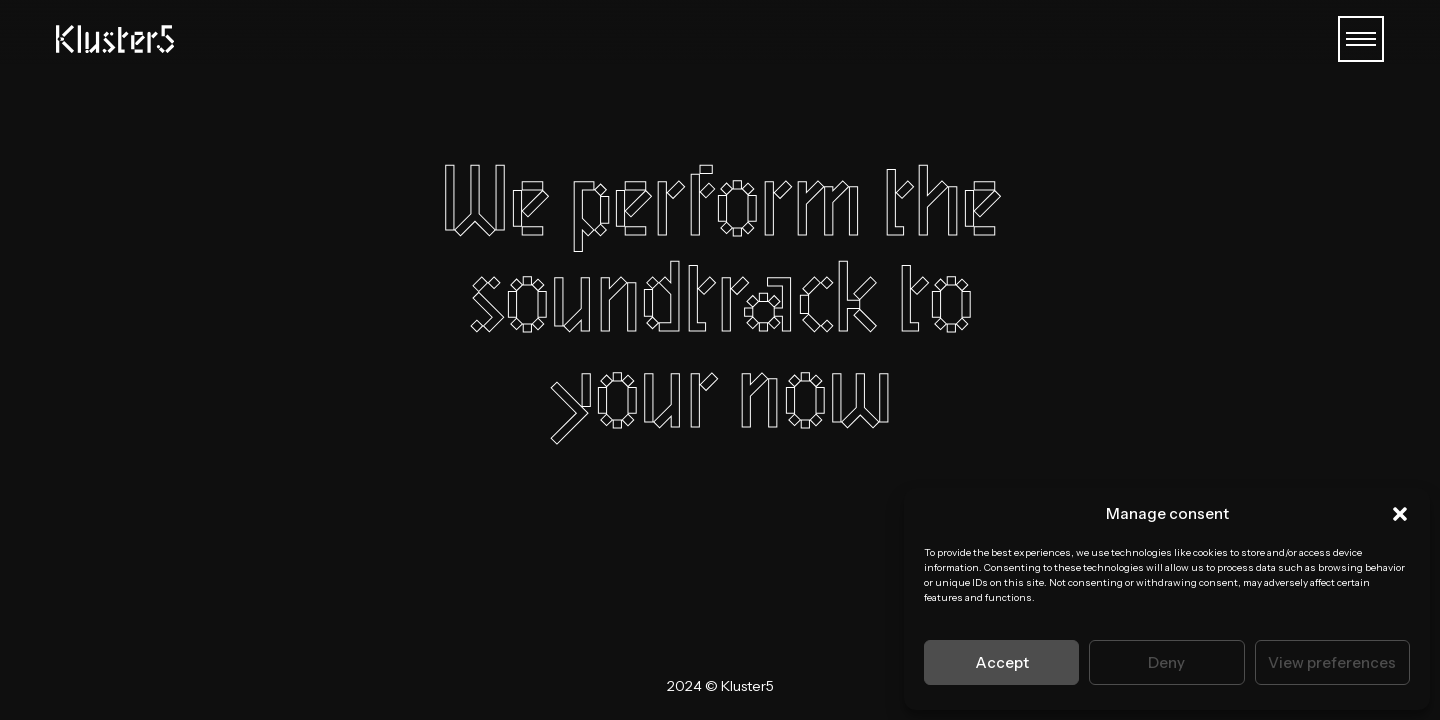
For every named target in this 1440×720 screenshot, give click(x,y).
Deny (1166, 662)
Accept (1002, 662)
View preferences (1332, 662)
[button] (1400, 514)
